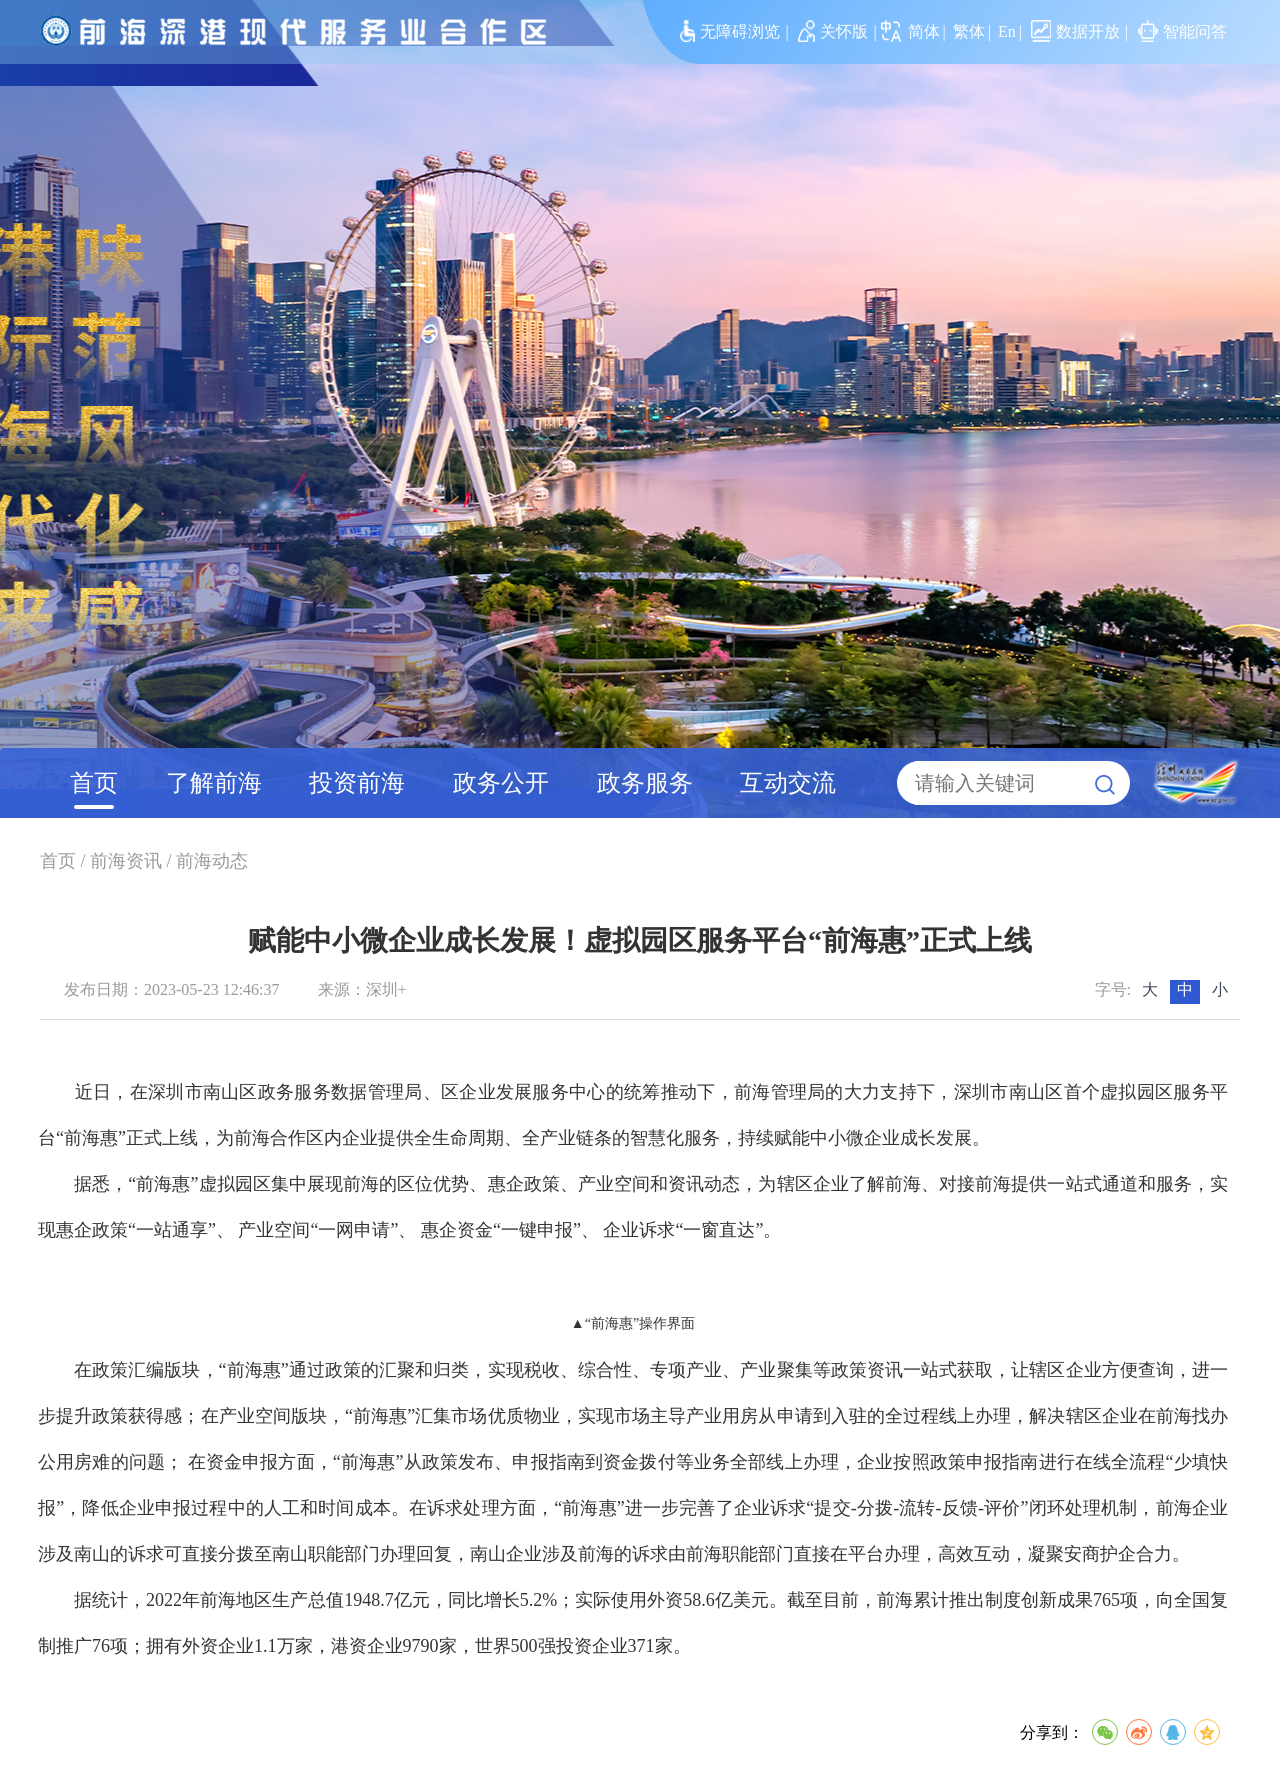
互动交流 (788, 783)
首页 (94, 783)
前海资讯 (126, 861)
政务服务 (645, 783)
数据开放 (1075, 31)
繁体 (969, 31)
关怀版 (833, 31)
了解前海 (214, 783)
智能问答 (1182, 31)
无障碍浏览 (730, 31)
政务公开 (501, 783)
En (1007, 31)
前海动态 (212, 861)
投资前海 (357, 783)
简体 (924, 31)
